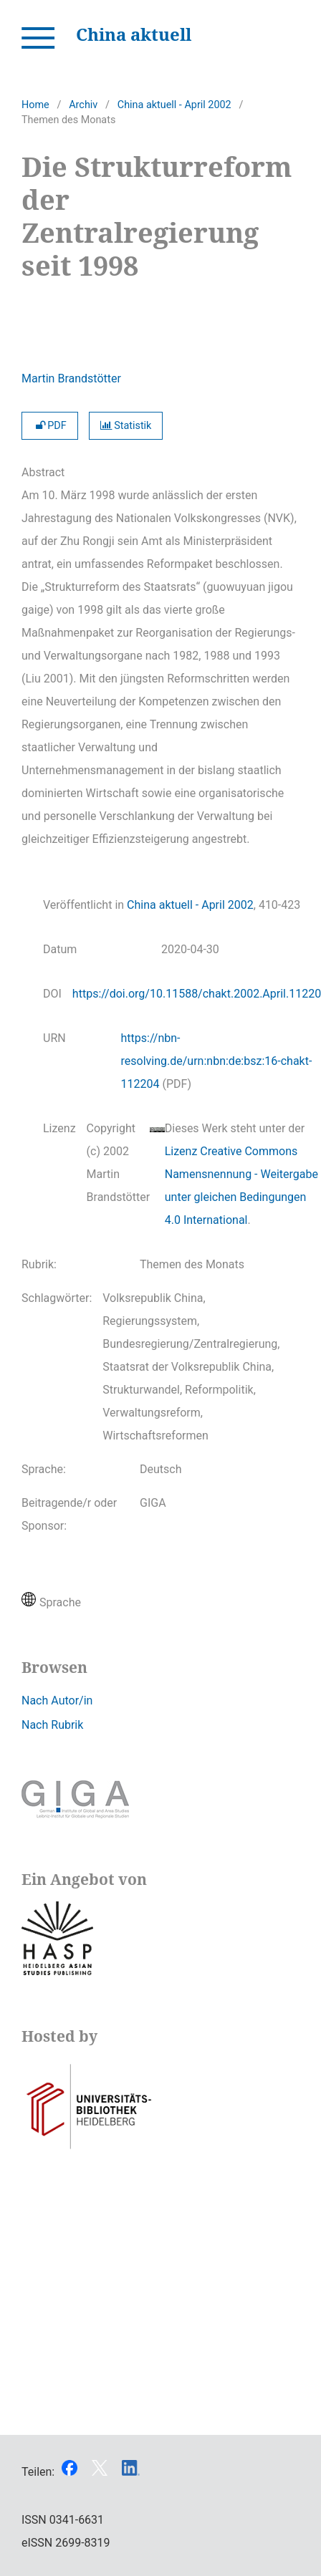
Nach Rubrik (52, 1725)
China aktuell (133, 34)
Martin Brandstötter (71, 378)
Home (35, 105)
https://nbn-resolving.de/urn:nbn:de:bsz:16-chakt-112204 (216, 1061)
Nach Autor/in (56, 1700)
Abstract (42, 472)
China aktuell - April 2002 (174, 105)
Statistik (126, 426)
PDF (50, 426)
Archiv (83, 105)
